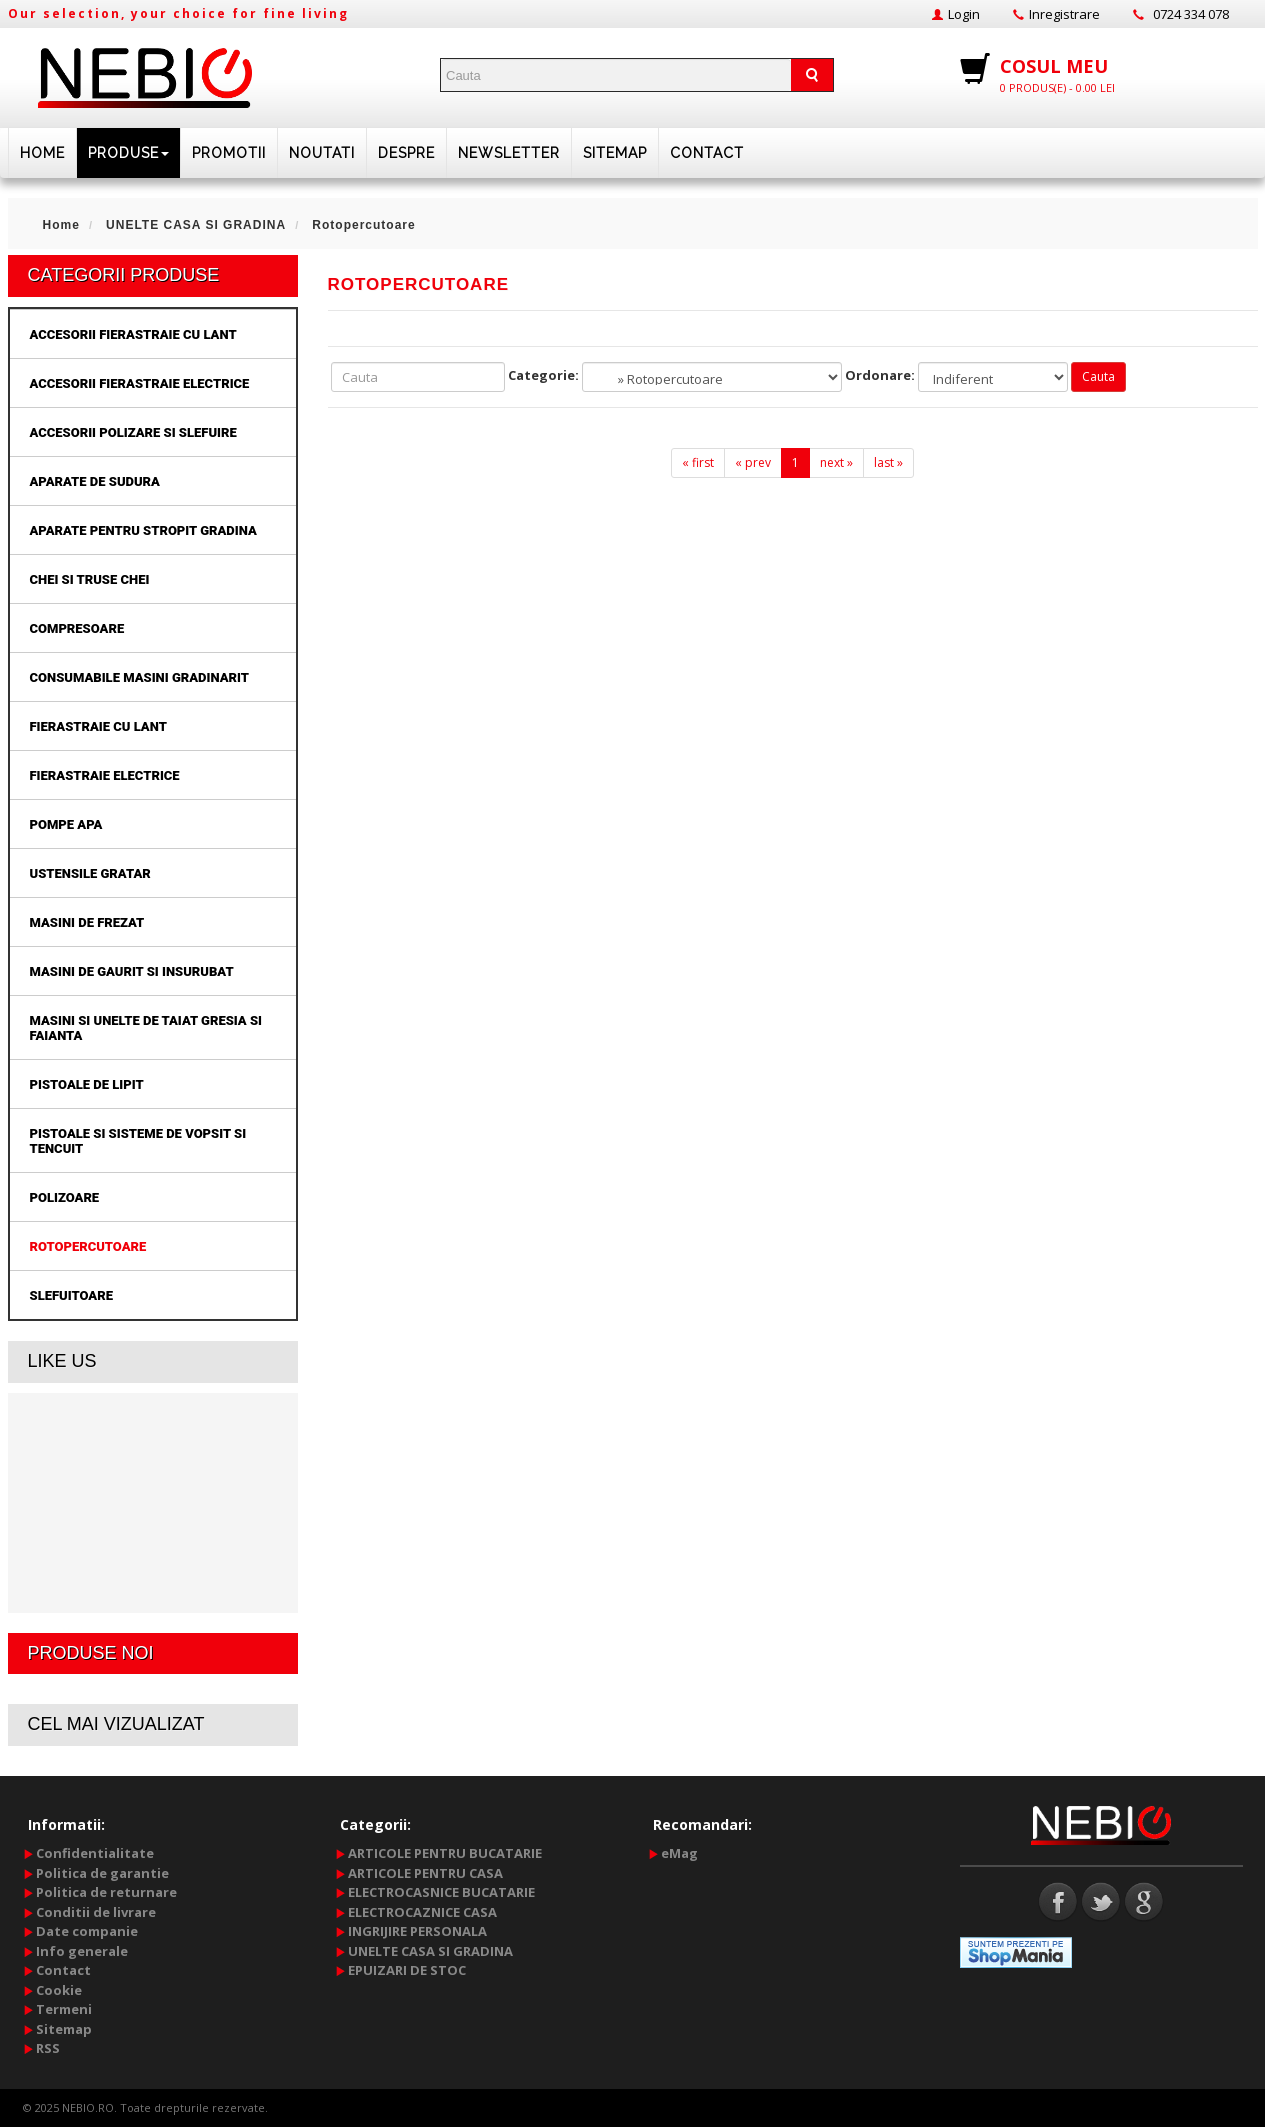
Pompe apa (66, 824)
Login (964, 14)
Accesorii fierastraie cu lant (133, 334)
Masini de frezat (87, 922)
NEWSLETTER (509, 153)
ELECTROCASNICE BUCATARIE (441, 1892)
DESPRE (406, 153)
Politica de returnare (106, 1892)
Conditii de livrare (96, 1912)
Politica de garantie (102, 1873)
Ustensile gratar (90, 873)
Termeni (64, 2009)
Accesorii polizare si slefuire (133, 432)
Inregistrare (1064, 14)
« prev (753, 462)
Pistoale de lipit (87, 1084)
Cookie (59, 1990)
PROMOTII (229, 153)
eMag (679, 1853)
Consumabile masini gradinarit (139, 677)
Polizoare (65, 1197)
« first (698, 462)
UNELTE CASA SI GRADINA (430, 1951)
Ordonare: (880, 375)
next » (836, 462)
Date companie (87, 1931)
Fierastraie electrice (105, 775)
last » (888, 462)
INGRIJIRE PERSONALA (417, 1931)
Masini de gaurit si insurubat (132, 971)
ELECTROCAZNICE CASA (422, 1912)
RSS (48, 2048)
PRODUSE (128, 153)
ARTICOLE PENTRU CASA (425, 1873)
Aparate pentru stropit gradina (143, 530)
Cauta (1098, 376)
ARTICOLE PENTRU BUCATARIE (445, 1853)
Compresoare (77, 628)
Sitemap (615, 153)
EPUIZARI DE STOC (407, 1970)
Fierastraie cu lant (98, 726)
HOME (42, 153)
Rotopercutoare (88, 1246)
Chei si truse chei (90, 579)
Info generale (82, 1951)
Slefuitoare (71, 1295)
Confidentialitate (95, 1853)
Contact (707, 153)
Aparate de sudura (95, 481)
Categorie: (543, 375)
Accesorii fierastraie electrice (140, 383)
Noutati (322, 153)
